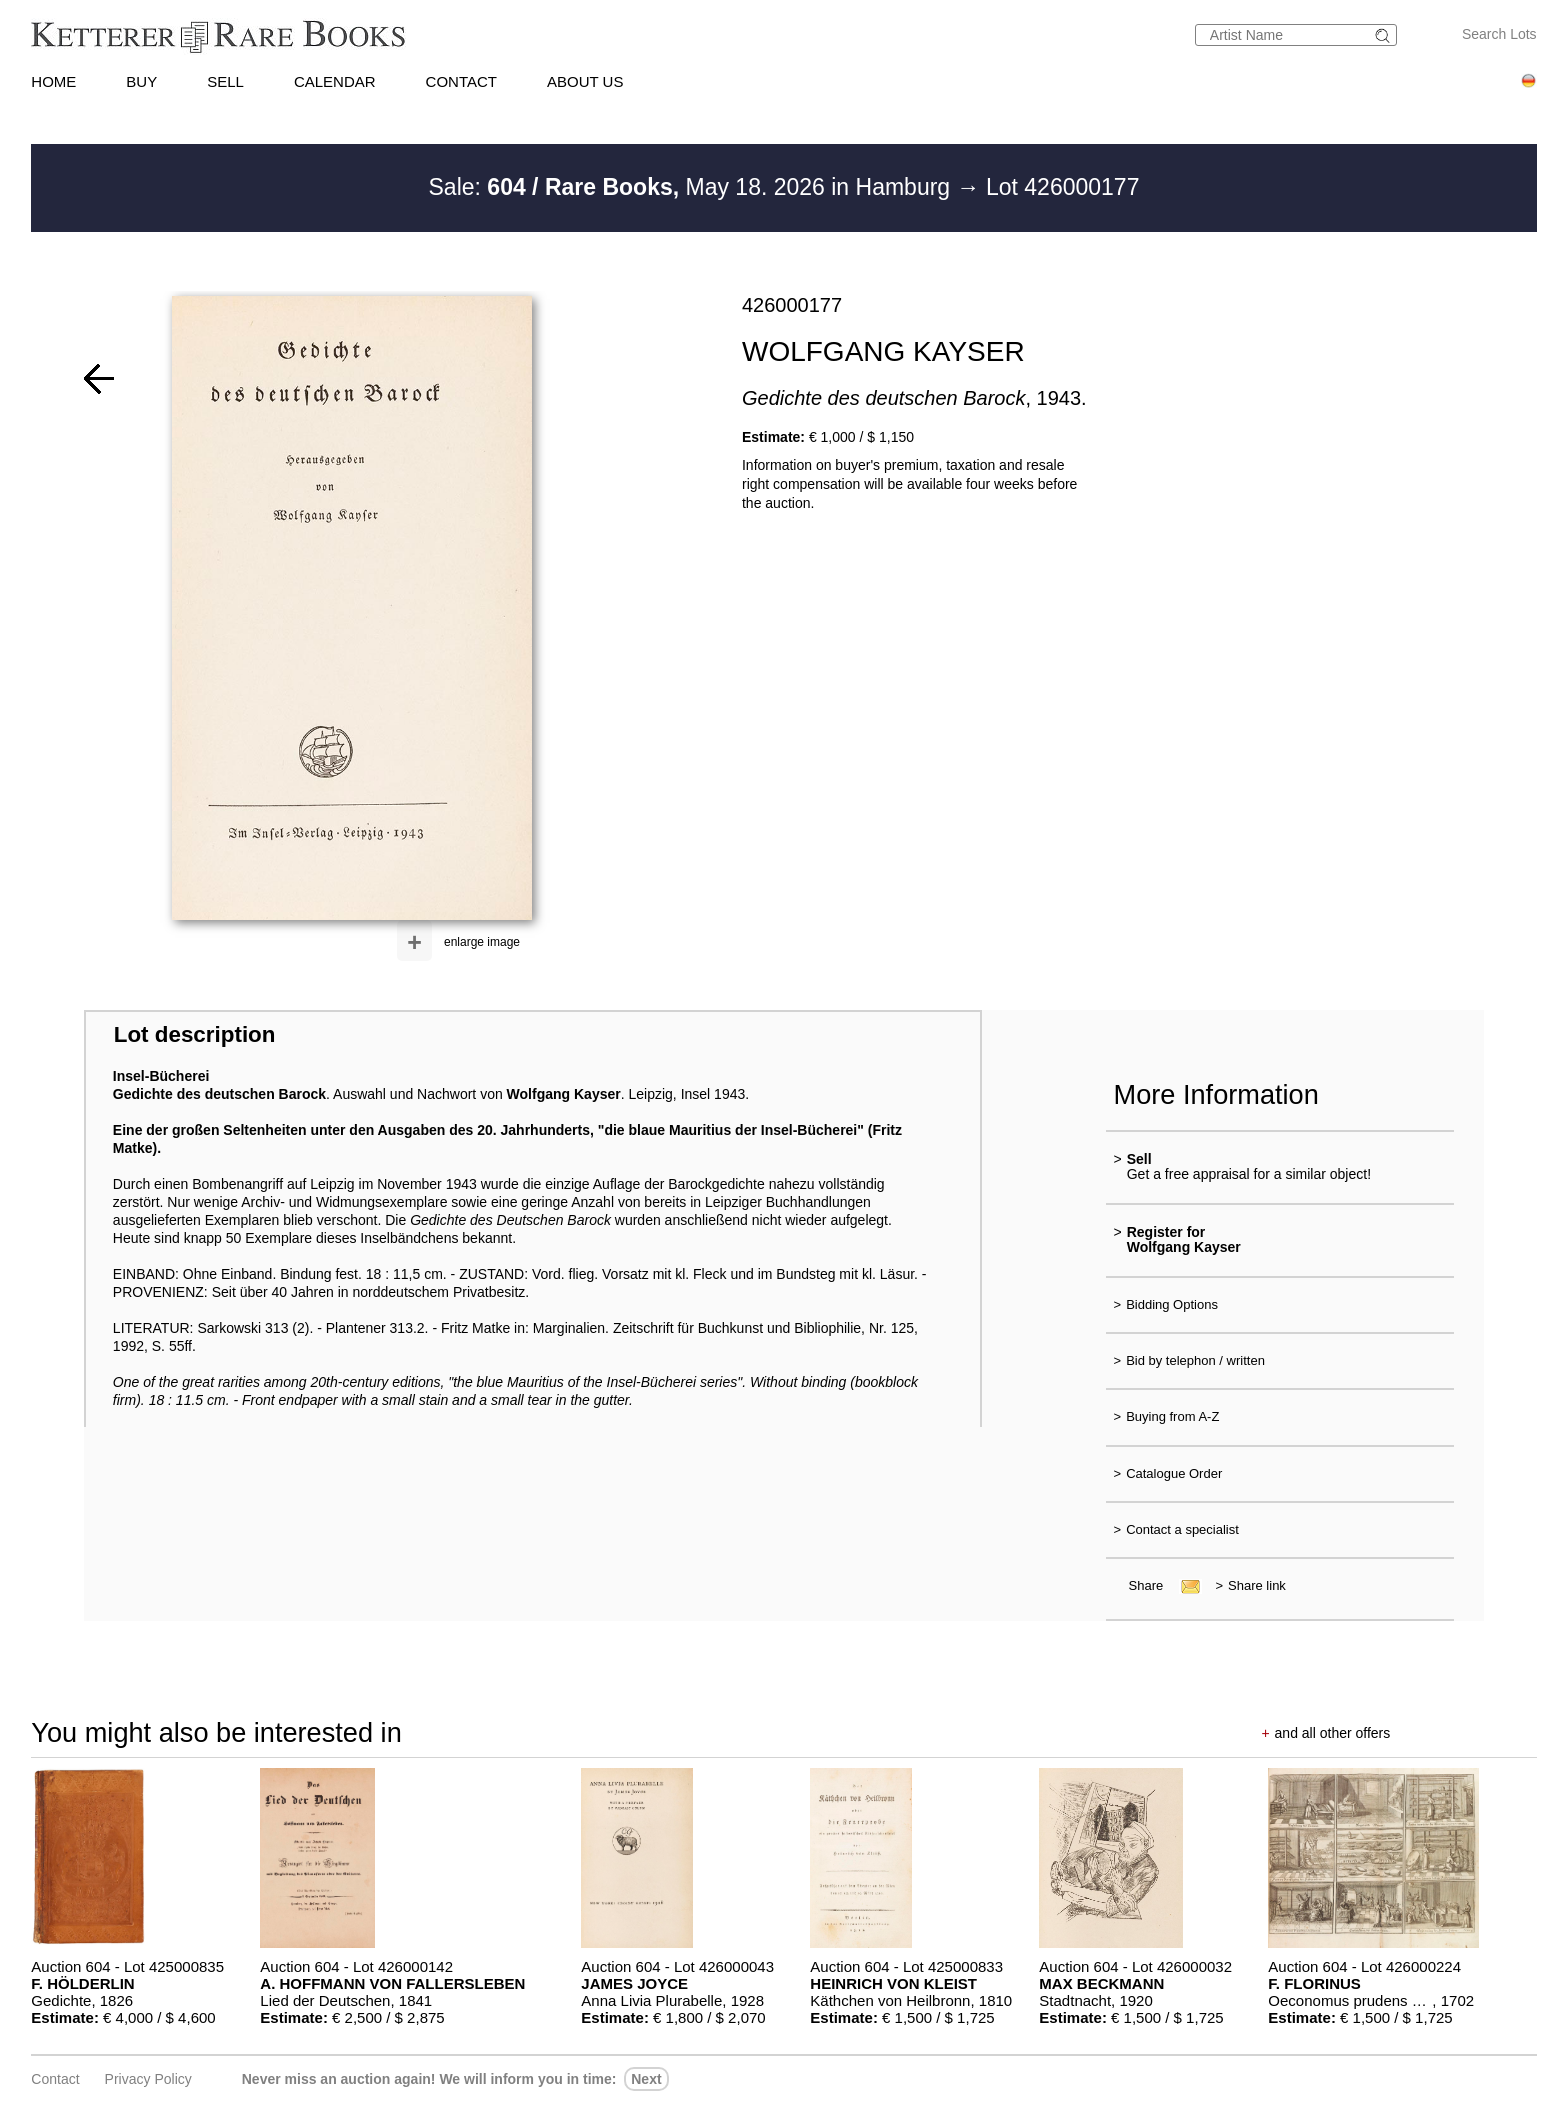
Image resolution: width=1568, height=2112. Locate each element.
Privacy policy (148, 2079)
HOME (53, 81)
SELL (225, 81)
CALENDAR (335, 81)
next (646, 2079)
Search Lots (1499, 34)
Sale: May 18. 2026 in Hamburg (693, 187)
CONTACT (461, 81)
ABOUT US (585, 81)
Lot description (195, 1034)
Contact (55, 2079)
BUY (141, 81)
